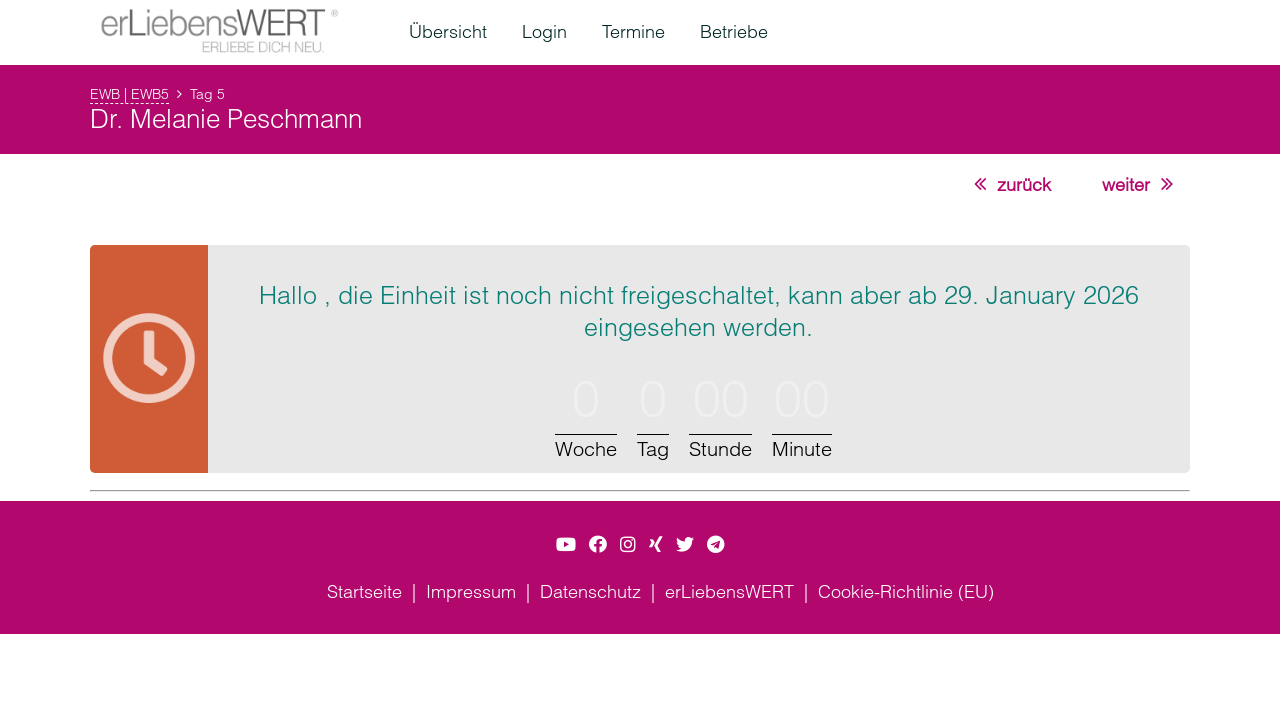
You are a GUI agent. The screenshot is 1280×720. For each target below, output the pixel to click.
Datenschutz (590, 591)
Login (544, 31)
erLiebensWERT (729, 591)
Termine (633, 31)
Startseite (364, 591)
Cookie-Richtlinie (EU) (906, 591)
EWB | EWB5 (129, 94)
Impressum (471, 591)
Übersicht (448, 31)
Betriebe (734, 31)
